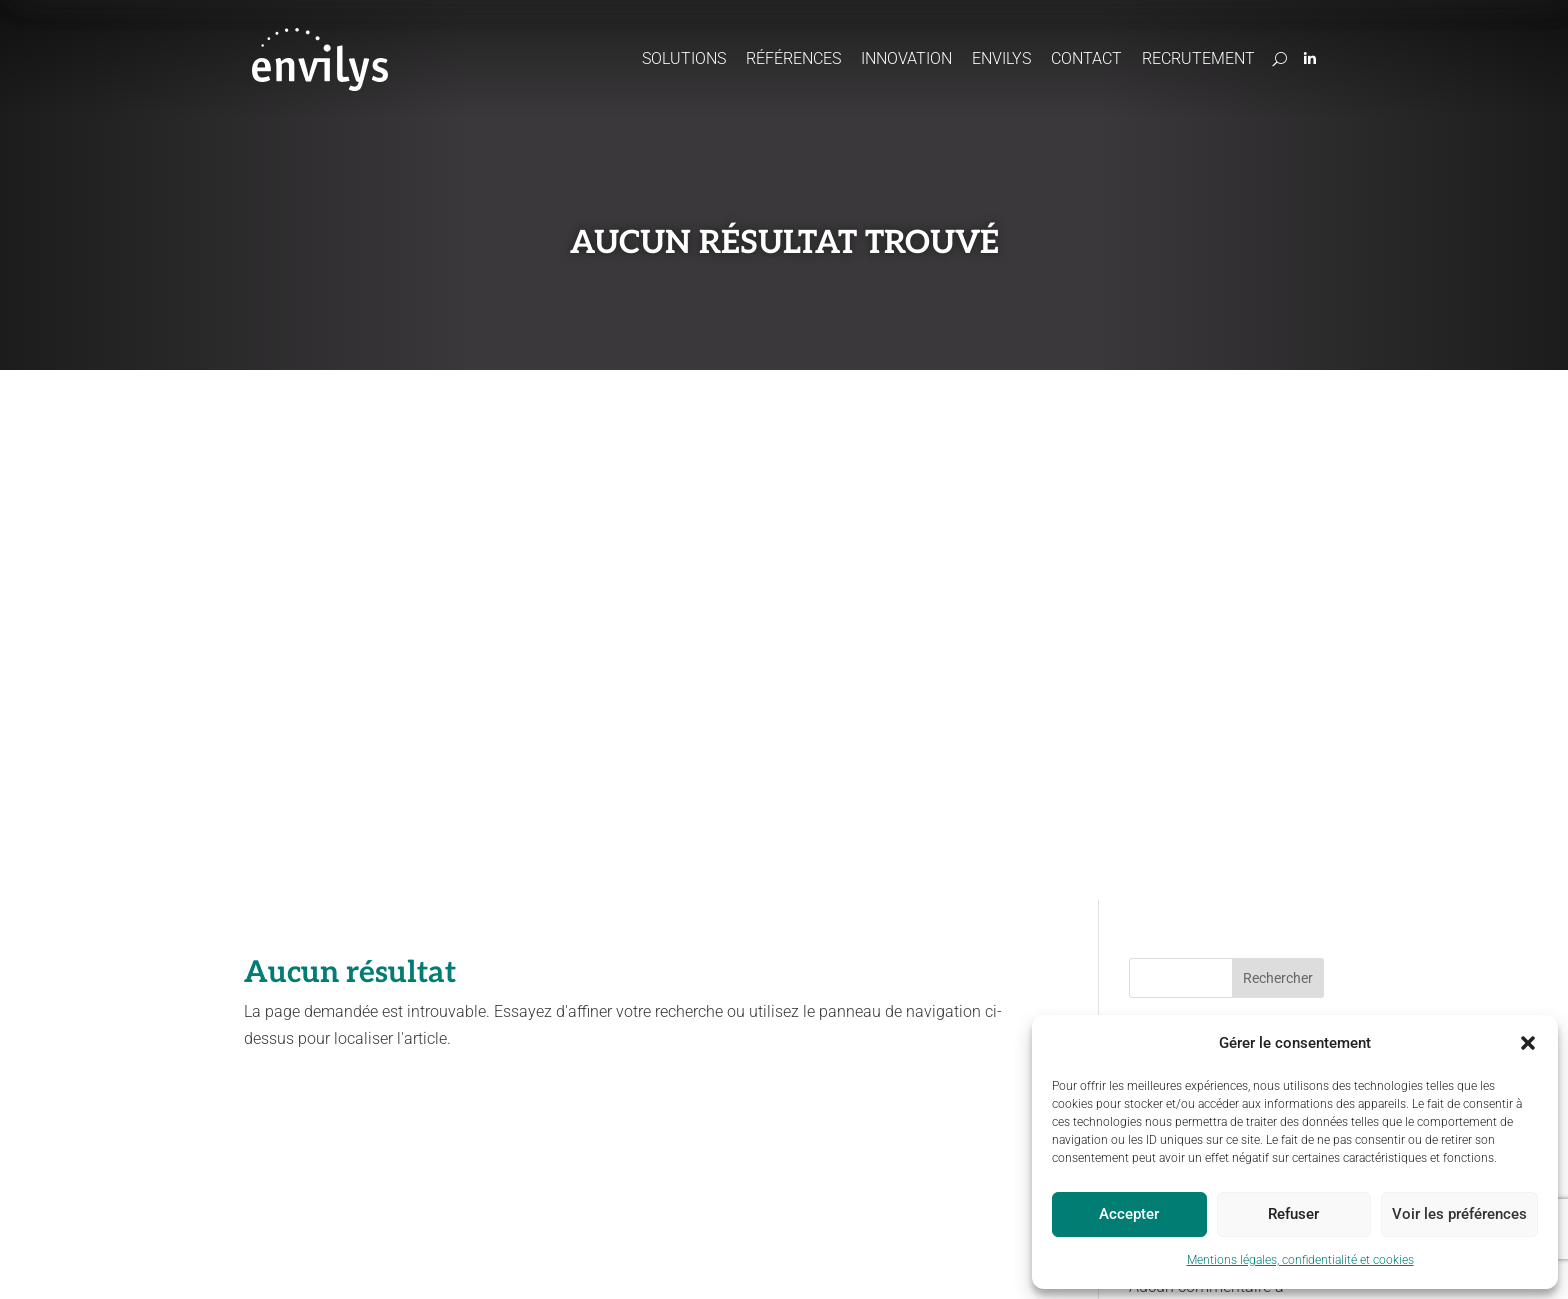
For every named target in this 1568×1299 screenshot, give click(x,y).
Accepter (1129, 1214)
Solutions (684, 58)
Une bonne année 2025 (1210, 637)
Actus (918, 959)
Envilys (1001, 58)
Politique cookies (687, 1261)
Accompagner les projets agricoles (479, 1000)
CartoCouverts (707, 1018)
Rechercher (1278, 448)
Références (793, 58)
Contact (1086, 58)
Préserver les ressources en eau (478, 1045)
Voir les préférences (1459, 1214)
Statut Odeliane (864, 1261)
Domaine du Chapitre (1154, 991)
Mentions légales (398, 1261)
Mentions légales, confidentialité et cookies (1300, 1260)
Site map (779, 1261)
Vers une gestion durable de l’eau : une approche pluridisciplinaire (1226, 574)
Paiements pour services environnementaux (737, 1079)
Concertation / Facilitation (739, 1044)
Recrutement (1198, 58)
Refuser (1293, 1214)
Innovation (906, 58)
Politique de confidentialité (542, 1261)
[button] (1528, 1043)
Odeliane (692, 991)
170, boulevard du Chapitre (1169, 1010)
